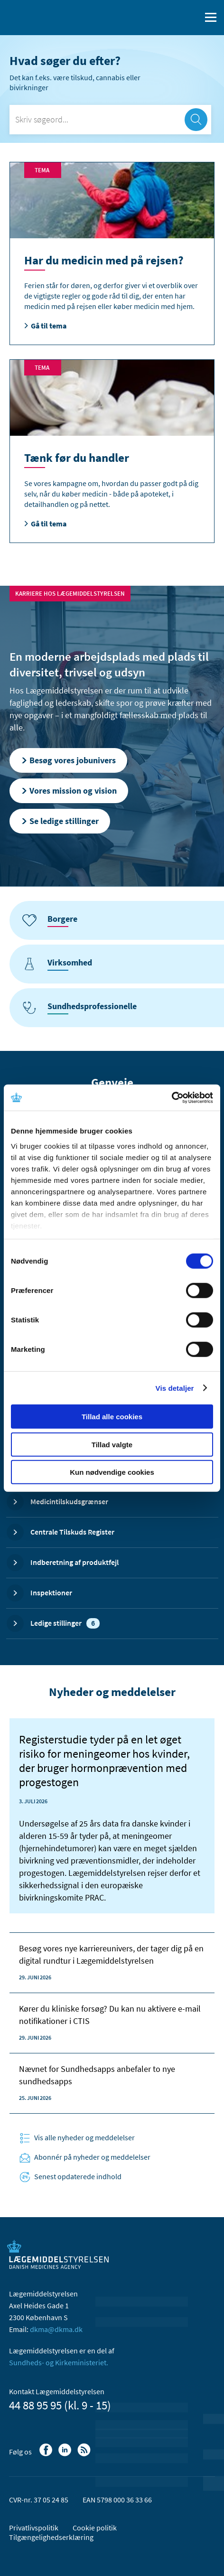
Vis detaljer (175, 1388)
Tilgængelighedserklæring (51, 2537)
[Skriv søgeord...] (110, 119)
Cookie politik (95, 2527)
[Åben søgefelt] (191, 17)
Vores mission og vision (69, 790)
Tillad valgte (112, 1444)
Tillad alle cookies (112, 1417)
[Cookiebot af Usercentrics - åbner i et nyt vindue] (171, 1097)
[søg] (196, 119)
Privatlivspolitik (33, 2527)
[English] (169, 17)
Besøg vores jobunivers (68, 760)
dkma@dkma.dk (56, 2329)
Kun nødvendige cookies (112, 1472)
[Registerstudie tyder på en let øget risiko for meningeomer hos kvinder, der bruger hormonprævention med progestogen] (112, 1815)
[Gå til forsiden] (47, 16)
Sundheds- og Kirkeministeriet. (58, 2362)
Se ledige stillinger (60, 820)
